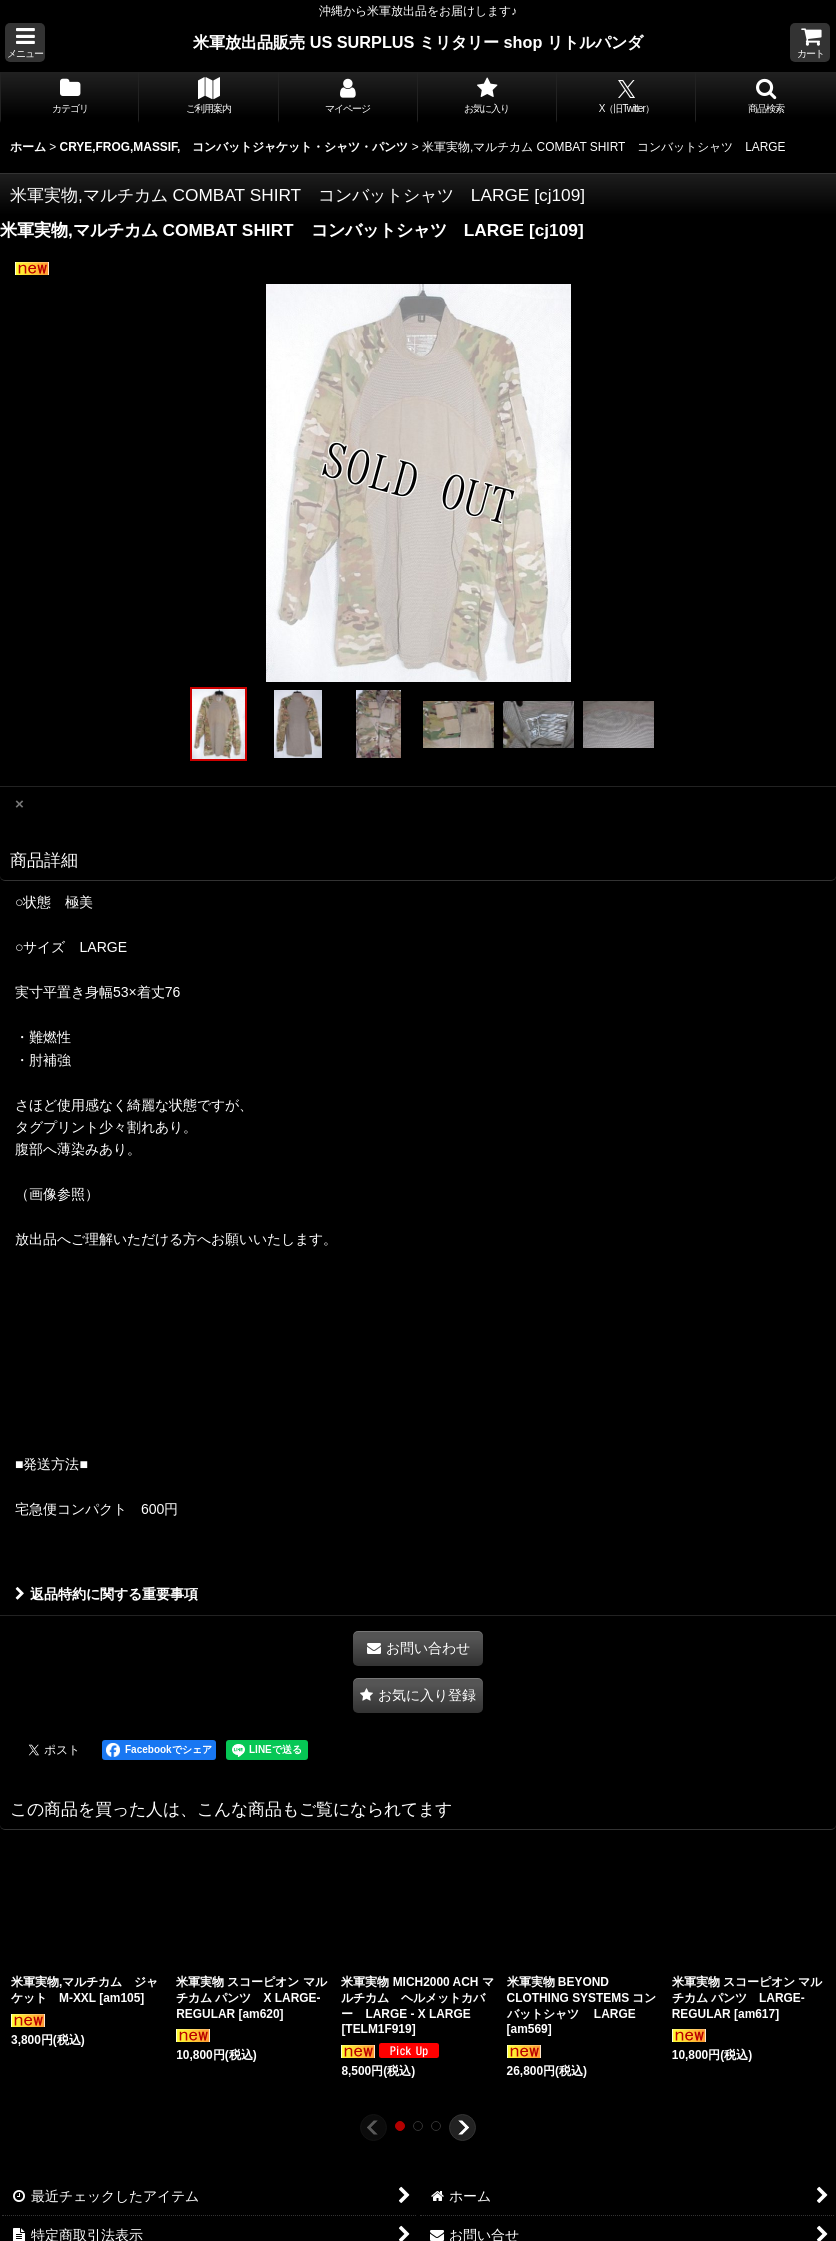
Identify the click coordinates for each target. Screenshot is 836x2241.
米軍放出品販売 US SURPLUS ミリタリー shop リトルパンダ (418, 42)
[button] (25, 42)
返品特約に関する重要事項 (106, 1594)
